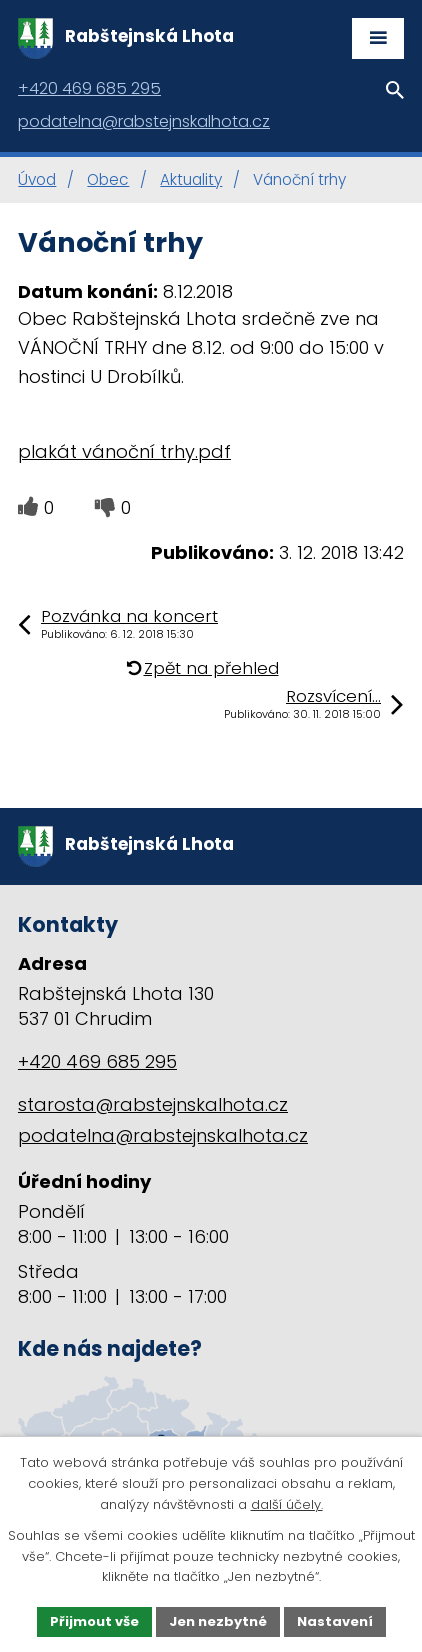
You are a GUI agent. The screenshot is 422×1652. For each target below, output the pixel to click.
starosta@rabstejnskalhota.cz (153, 1104)
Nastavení (335, 1621)
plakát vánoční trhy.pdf (124, 451)
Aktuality (191, 179)
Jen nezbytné (218, 1621)
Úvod (37, 179)
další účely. (287, 1504)
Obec (108, 179)
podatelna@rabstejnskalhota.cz (163, 1135)
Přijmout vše (94, 1621)
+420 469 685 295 (97, 1061)
